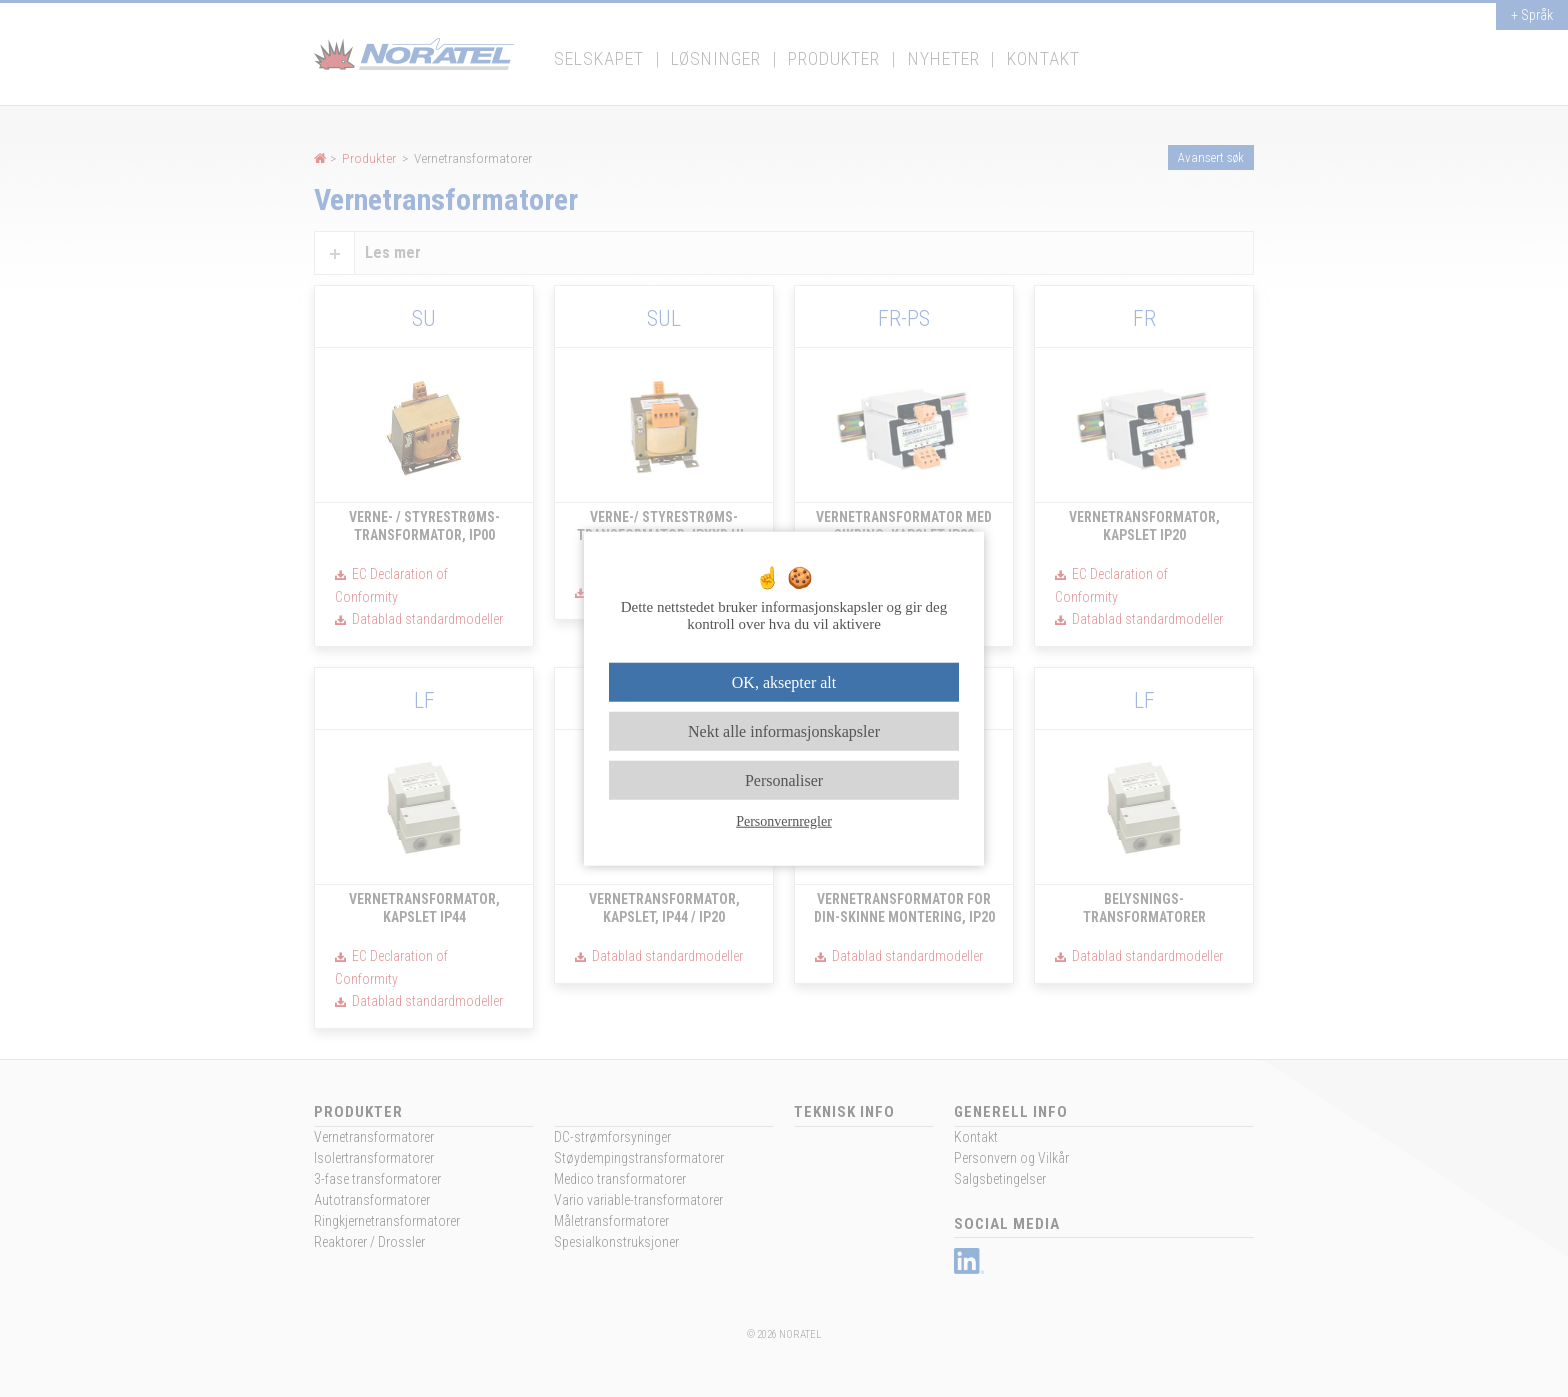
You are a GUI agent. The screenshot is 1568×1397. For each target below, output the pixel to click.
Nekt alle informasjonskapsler (784, 730)
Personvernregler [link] (784, 821)
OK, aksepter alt (784, 681)
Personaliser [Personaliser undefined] (784, 780)
